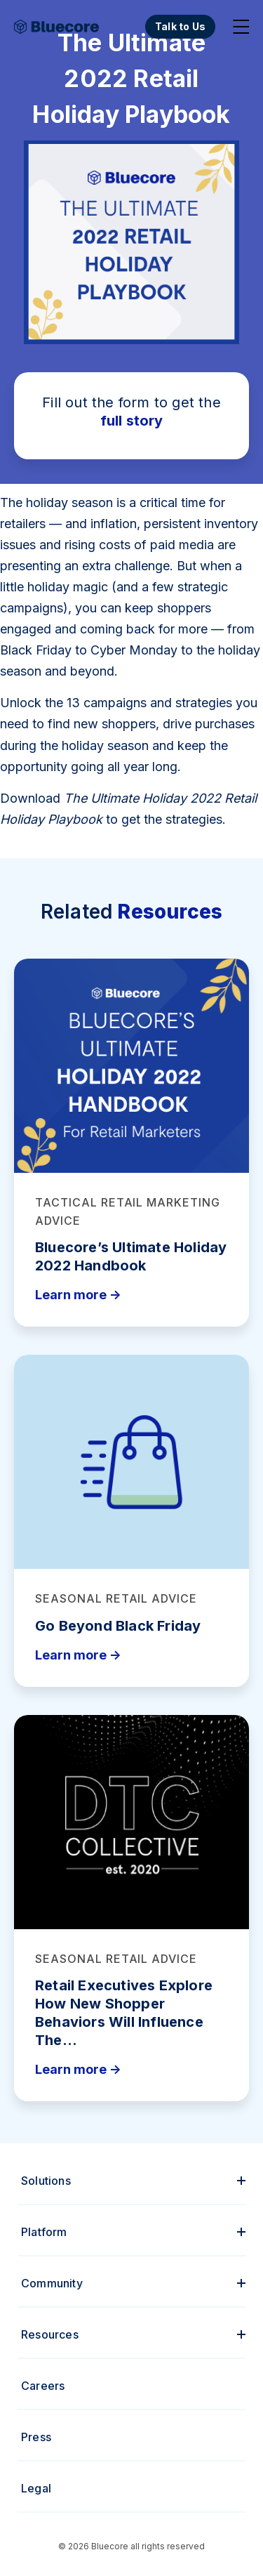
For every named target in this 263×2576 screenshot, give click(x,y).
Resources (50, 2334)
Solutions (46, 2181)
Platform (44, 2232)
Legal (36, 2488)
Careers (43, 2386)
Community (52, 2283)
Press (36, 2437)
